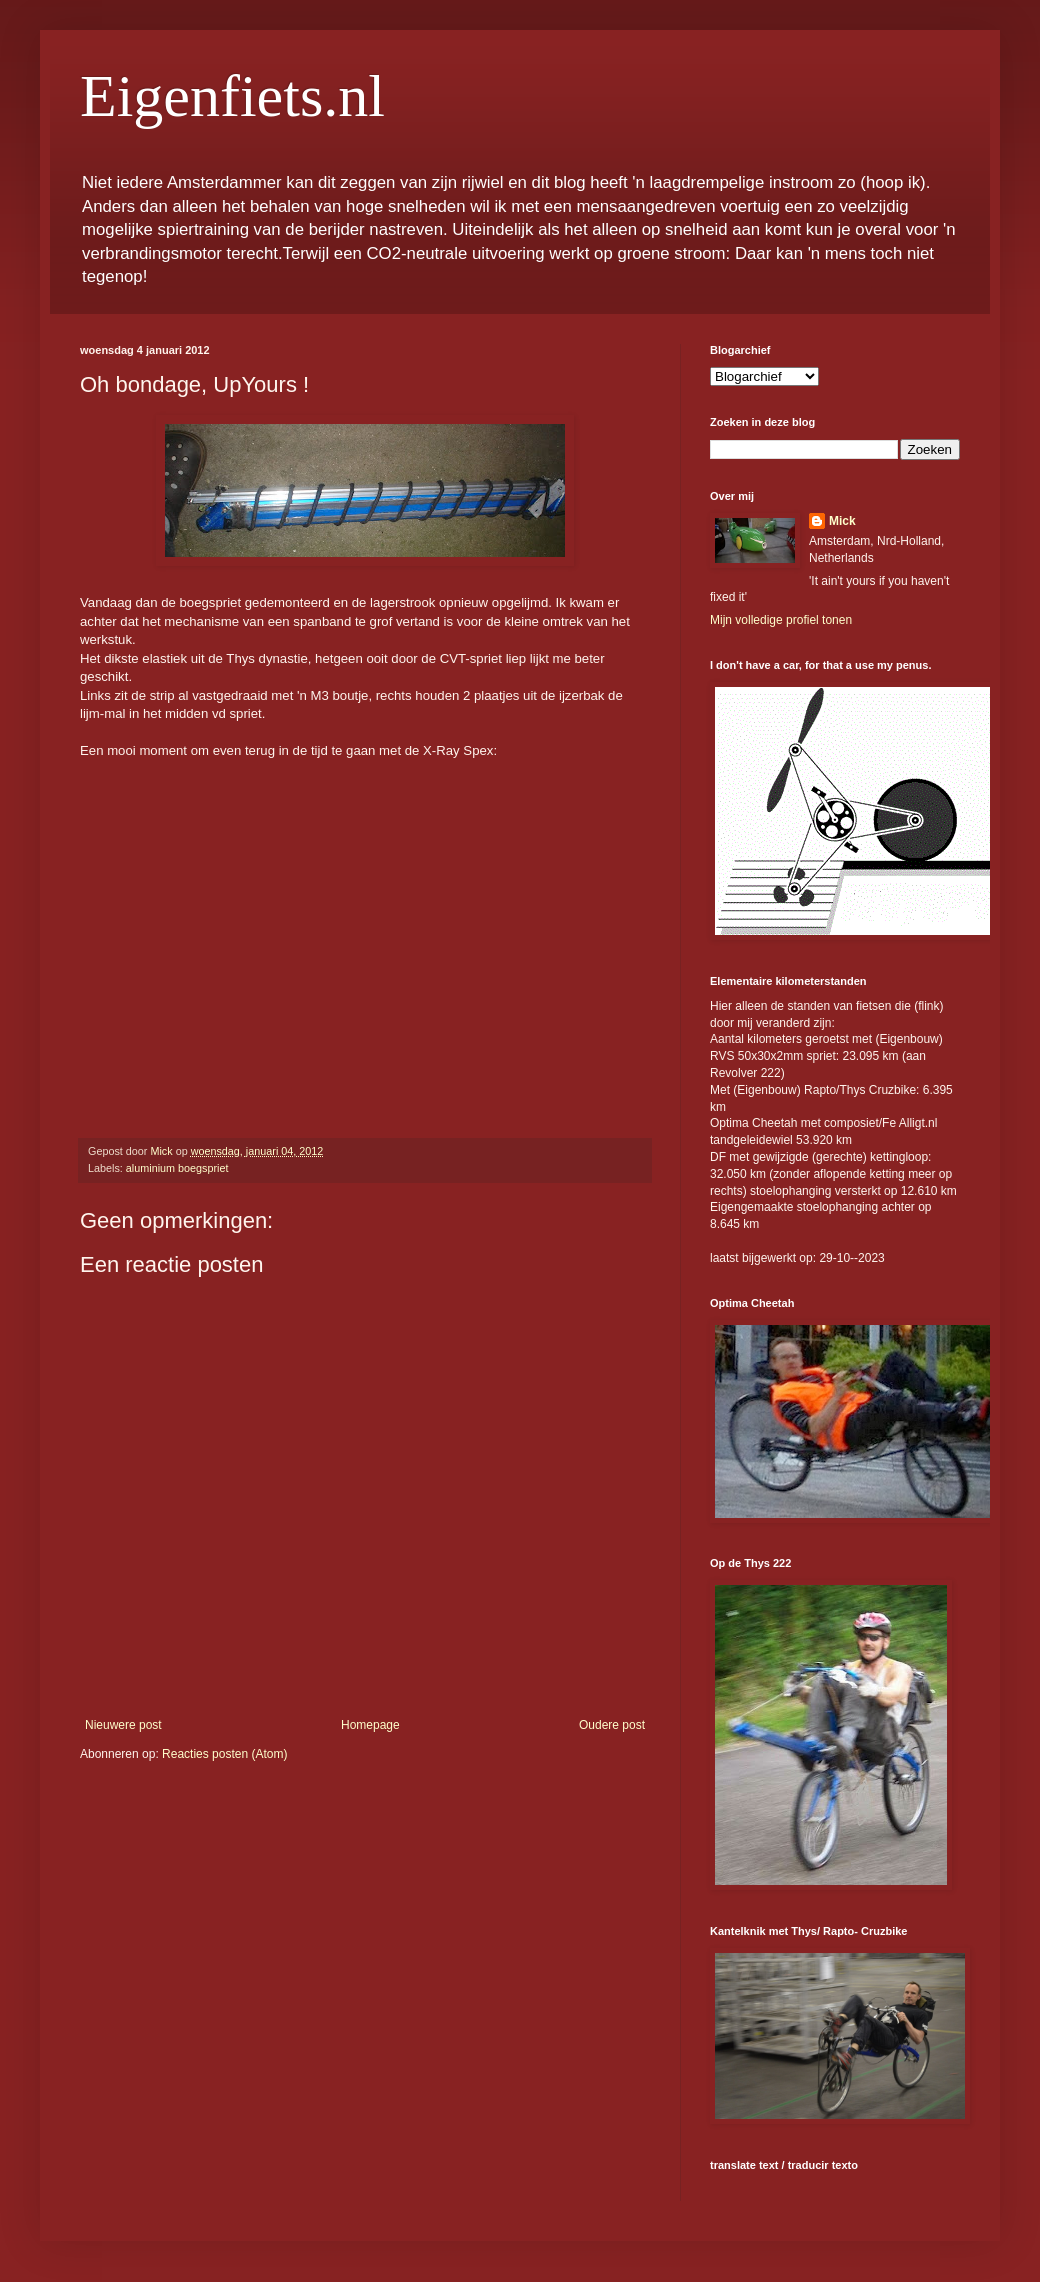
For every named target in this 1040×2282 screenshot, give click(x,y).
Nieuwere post (123, 1725)
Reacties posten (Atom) (224, 1754)
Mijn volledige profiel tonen (781, 620)
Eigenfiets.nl (232, 96)
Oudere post (612, 1725)
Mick (842, 521)
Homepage (370, 1725)
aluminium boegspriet (177, 1168)
